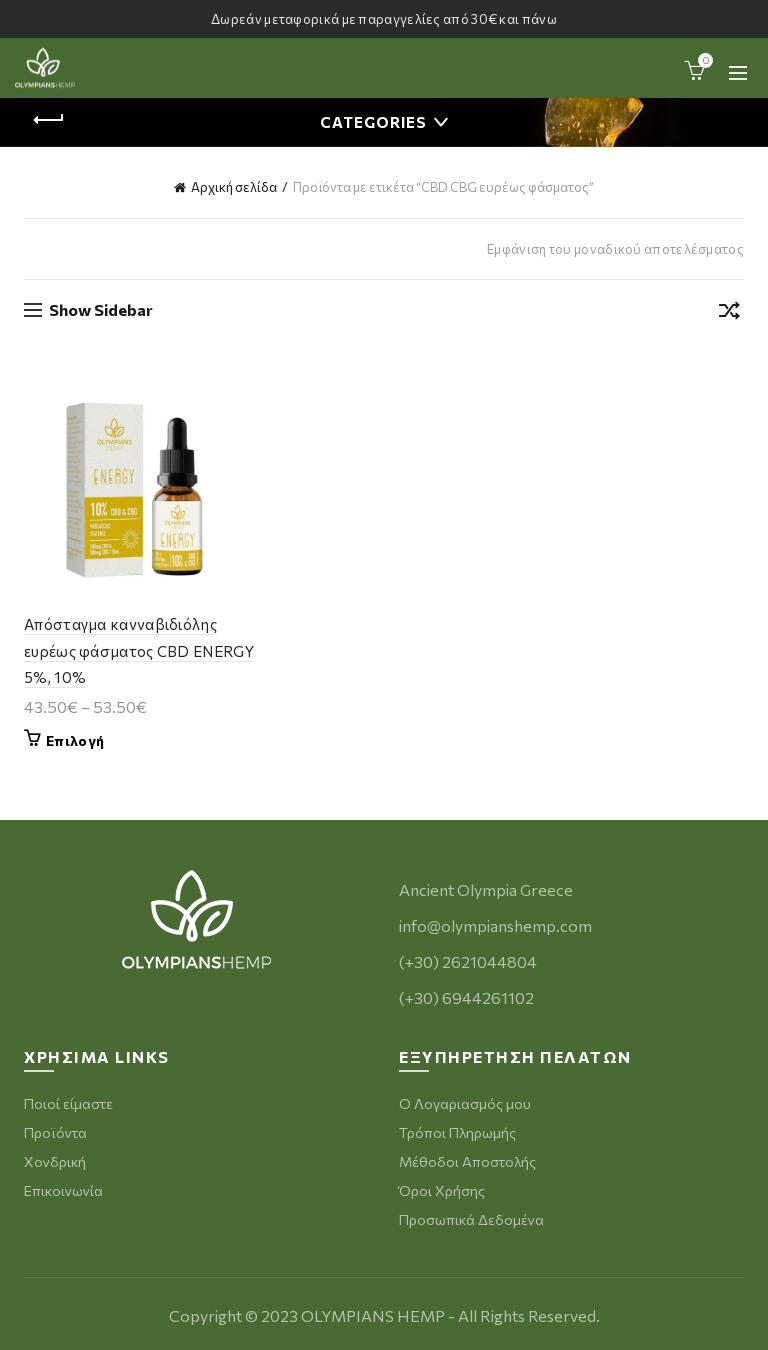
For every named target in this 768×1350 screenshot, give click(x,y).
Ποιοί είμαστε (68, 1103)
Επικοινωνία (63, 1190)
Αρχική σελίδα (234, 187)
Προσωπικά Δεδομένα (471, 1219)
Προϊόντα (55, 1132)
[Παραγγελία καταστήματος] (729, 314)
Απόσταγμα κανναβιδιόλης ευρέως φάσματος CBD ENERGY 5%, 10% (139, 650)
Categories (373, 122)
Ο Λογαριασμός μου (465, 1103)
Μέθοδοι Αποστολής (467, 1161)
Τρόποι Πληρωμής (457, 1132)
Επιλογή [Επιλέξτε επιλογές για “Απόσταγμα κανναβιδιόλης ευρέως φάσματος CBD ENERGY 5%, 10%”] (75, 740)
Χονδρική (55, 1161)
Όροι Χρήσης (442, 1190)
